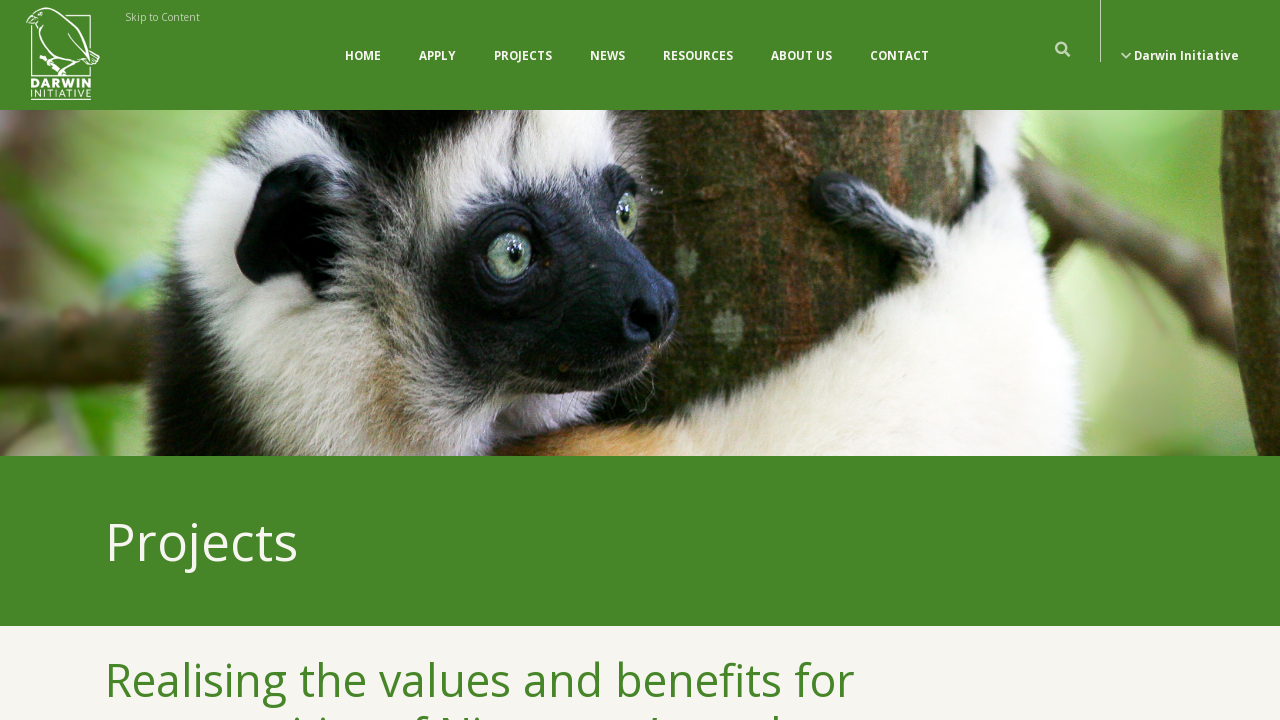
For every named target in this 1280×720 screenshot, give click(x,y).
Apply (437, 55)
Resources (698, 55)
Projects (523, 55)
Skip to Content (162, 17)
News (607, 55)
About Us (801, 55)
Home (363, 55)
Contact (899, 55)
